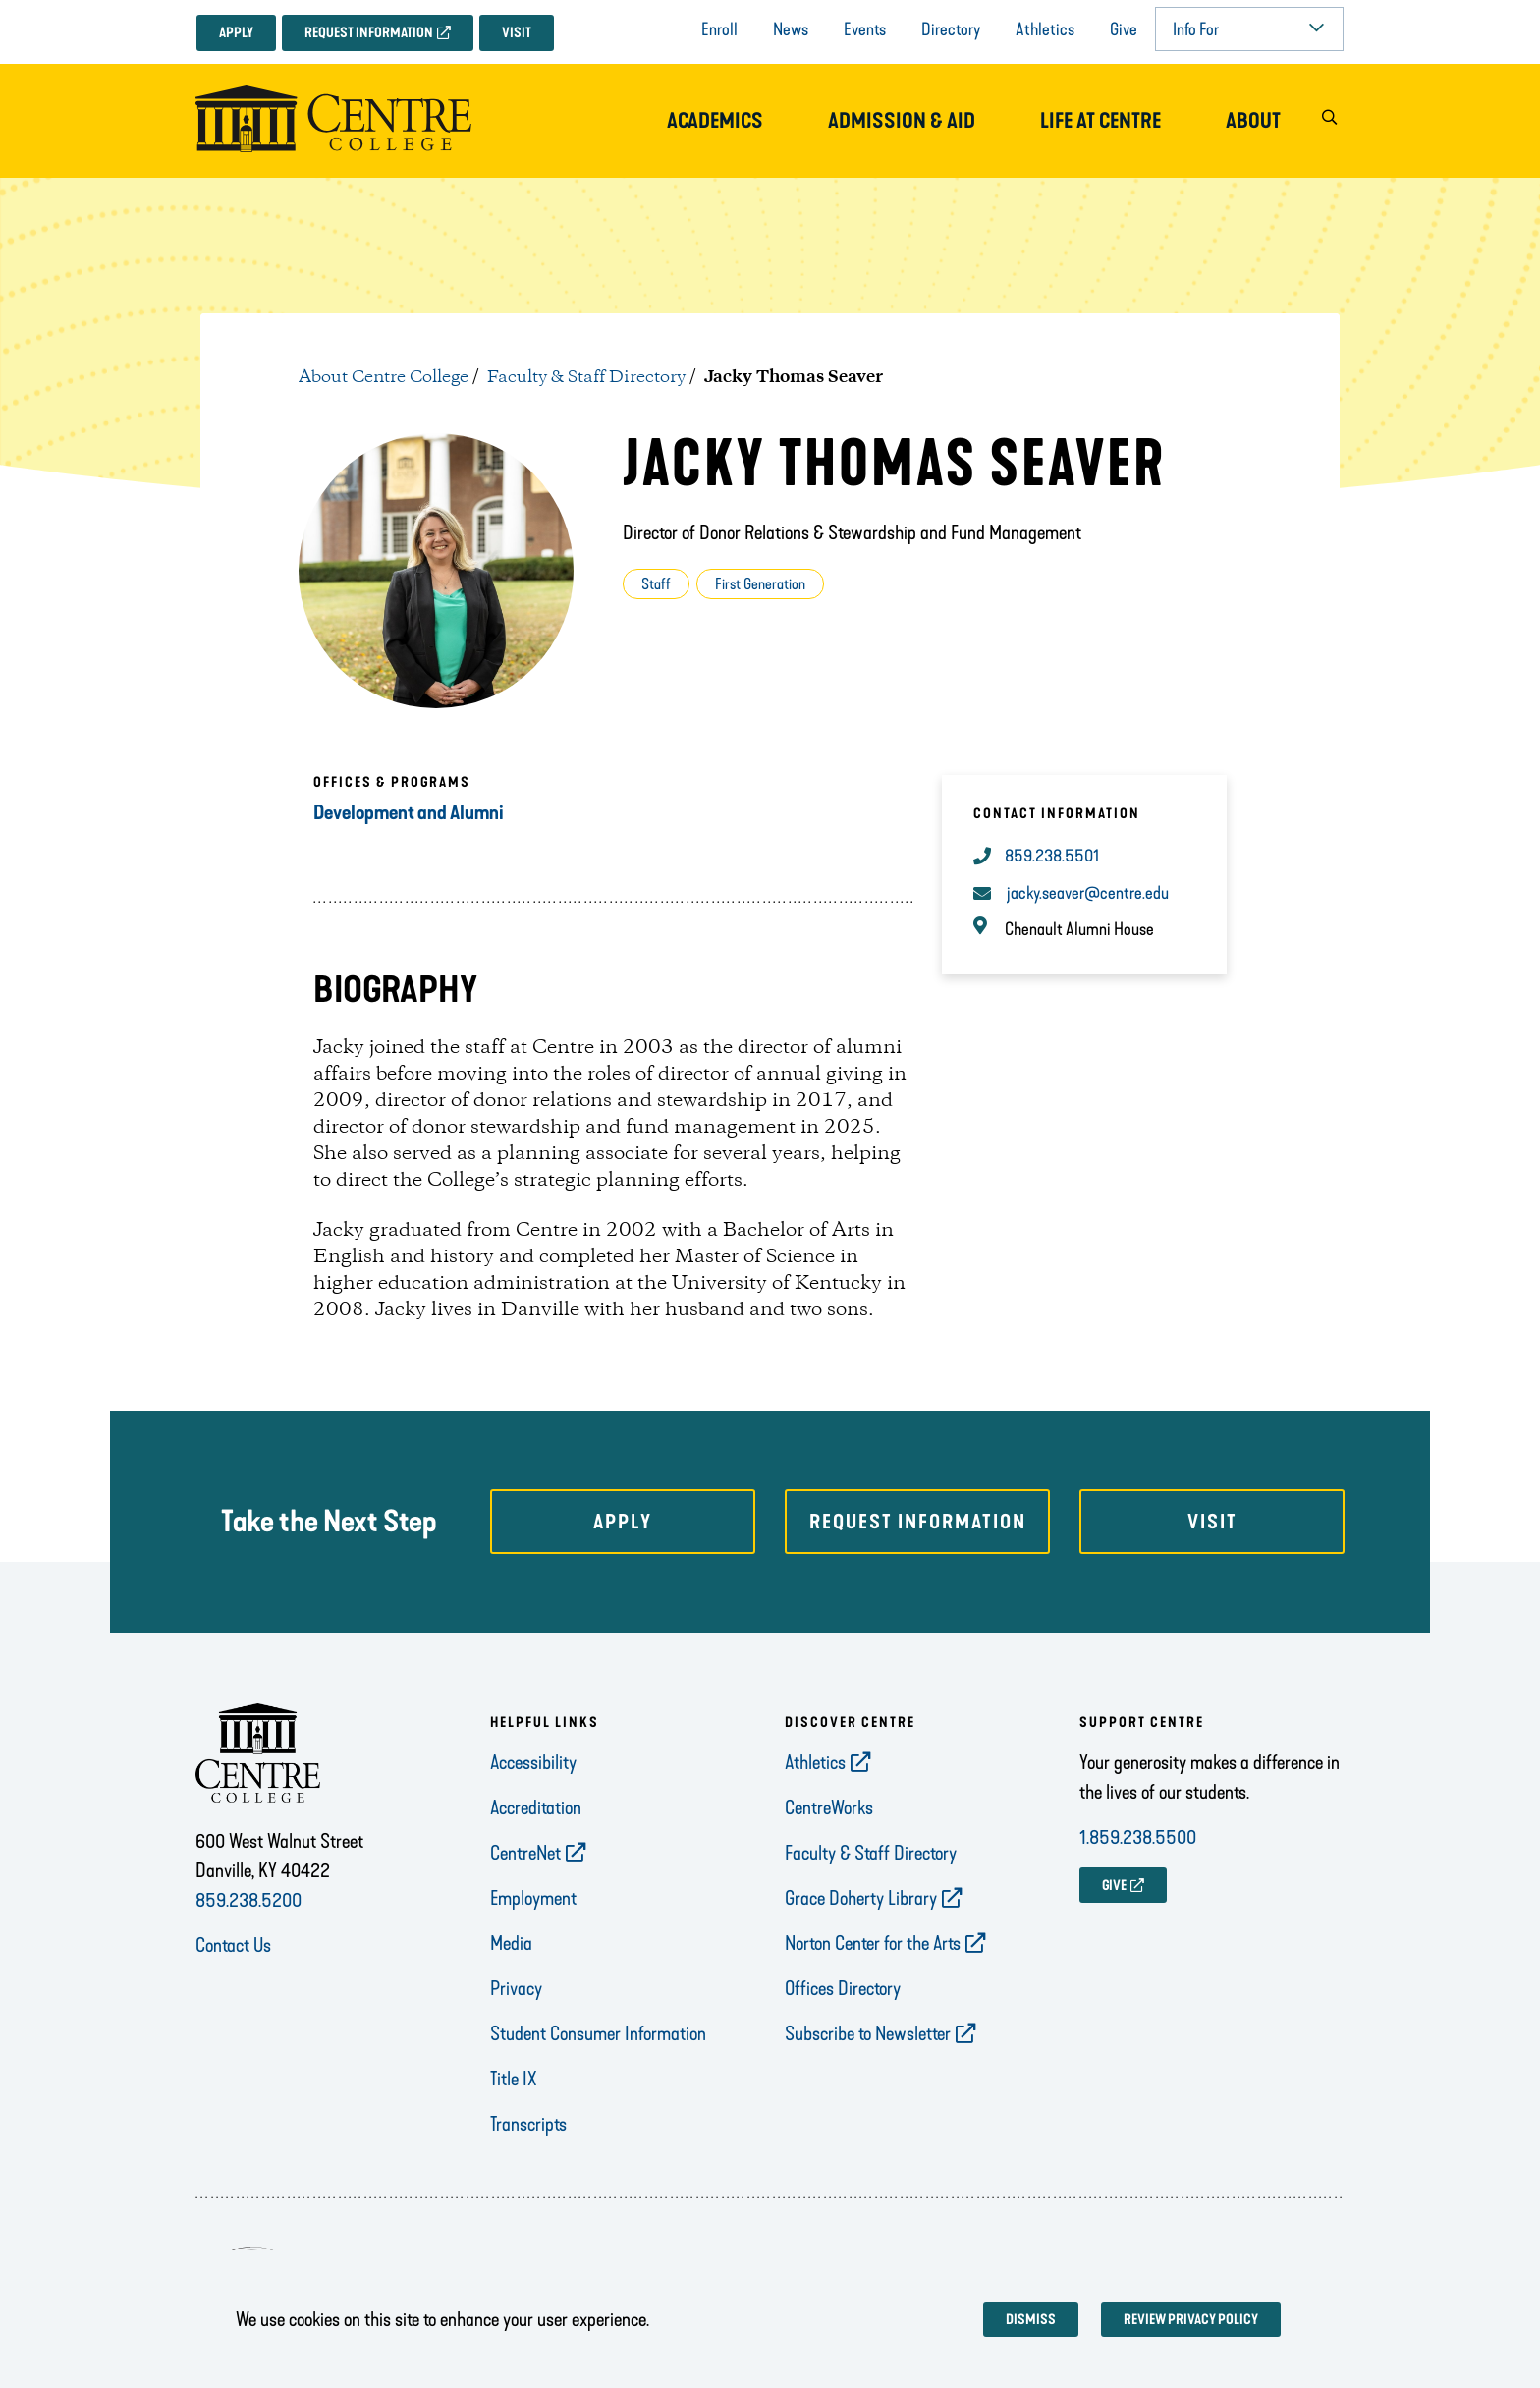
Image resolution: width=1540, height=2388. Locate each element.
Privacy (516, 1988)
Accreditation (535, 1807)
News (790, 29)
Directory (950, 29)
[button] (1329, 121)
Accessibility (533, 1762)
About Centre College (383, 377)
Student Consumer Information (598, 2033)
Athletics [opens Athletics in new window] (815, 1762)
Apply (236, 33)
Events (865, 29)
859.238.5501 (1052, 855)
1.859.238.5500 (1137, 1837)
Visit (516, 33)
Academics (715, 121)
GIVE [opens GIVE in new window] (1114, 1885)
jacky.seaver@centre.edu (1088, 893)
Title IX (513, 2078)
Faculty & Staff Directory (586, 377)
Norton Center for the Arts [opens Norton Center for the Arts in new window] (873, 1943)
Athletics (1045, 29)
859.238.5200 (248, 1900)
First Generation (760, 584)
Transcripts (528, 2124)
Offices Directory (843, 1988)
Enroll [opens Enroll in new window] (719, 29)
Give (1123, 29)
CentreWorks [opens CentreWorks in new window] (829, 1807)
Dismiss (1031, 2319)
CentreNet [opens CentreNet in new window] (525, 1852)
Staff (656, 584)
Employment (533, 1898)
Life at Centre (1100, 121)
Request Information (368, 33)
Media (511, 1943)
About (1253, 121)
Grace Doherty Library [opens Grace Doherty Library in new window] (861, 1898)
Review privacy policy (1191, 2319)
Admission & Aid (901, 121)
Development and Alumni (408, 812)
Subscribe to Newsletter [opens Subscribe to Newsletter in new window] (868, 2033)
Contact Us (233, 1945)
